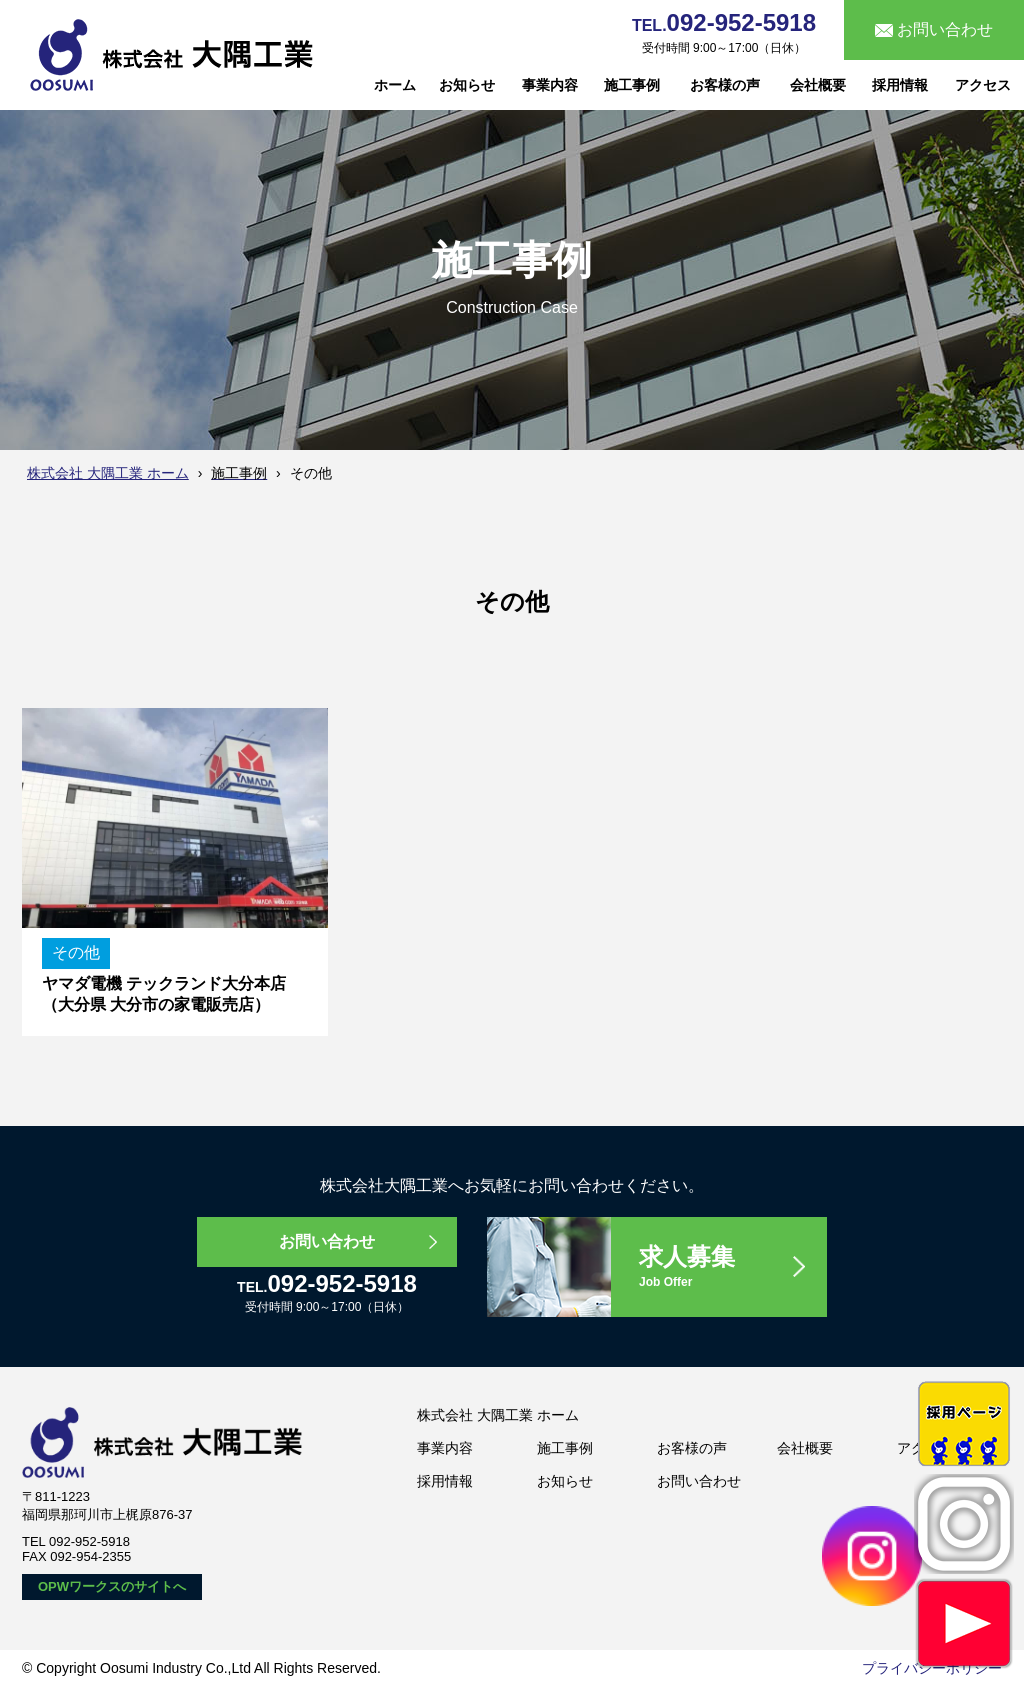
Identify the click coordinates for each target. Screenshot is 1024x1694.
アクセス (983, 85)
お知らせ (467, 85)
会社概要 (818, 85)
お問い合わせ (327, 1241)
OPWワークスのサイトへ (112, 1586)
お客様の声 (725, 85)
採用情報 (900, 85)
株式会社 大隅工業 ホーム (108, 473)
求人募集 (732, 1267)
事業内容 (550, 85)
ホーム (395, 85)
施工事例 (632, 85)
